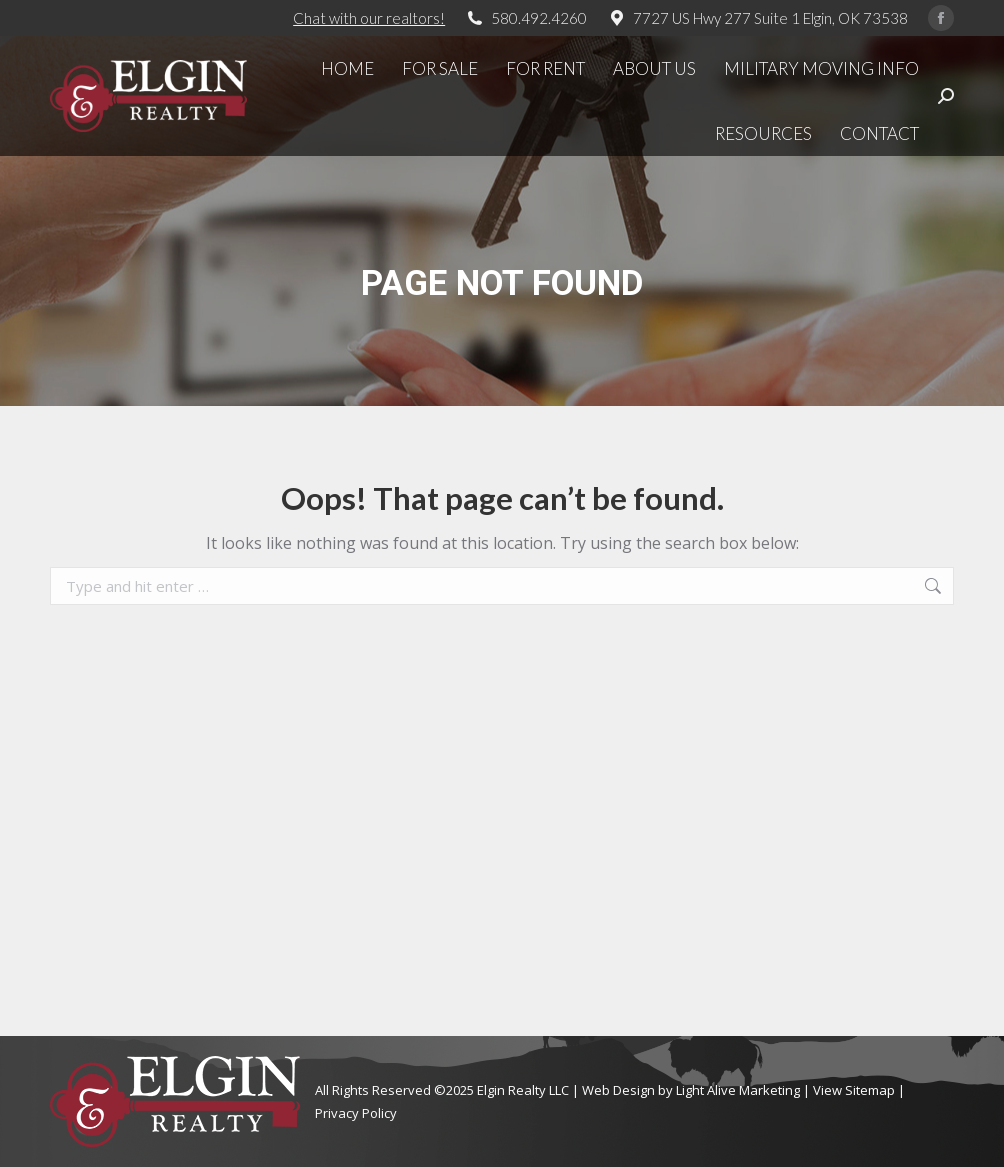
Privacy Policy (356, 1113)
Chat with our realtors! (369, 18)
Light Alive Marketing (738, 1090)
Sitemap (870, 1090)
